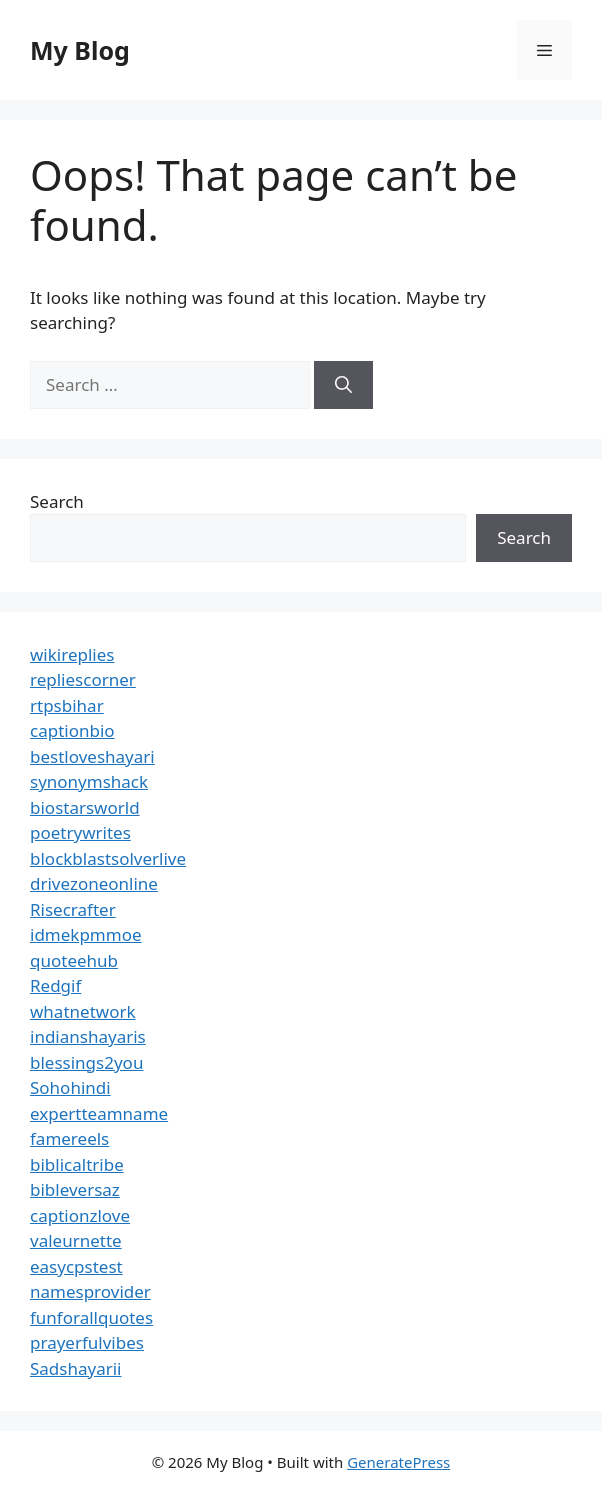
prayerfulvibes (87, 1342)
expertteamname (99, 1113)
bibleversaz (75, 1189)
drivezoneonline (94, 883)
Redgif (55, 985)
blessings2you (86, 1062)
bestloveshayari (92, 756)
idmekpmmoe (86, 934)
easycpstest (76, 1266)
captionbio (72, 730)
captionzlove (80, 1215)
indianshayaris (88, 1036)
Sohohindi (70, 1087)
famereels (69, 1138)
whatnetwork (83, 1011)
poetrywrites (80, 832)
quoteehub (74, 960)
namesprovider (90, 1291)
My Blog (80, 50)
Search (57, 501)
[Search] (343, 385)
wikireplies (72, 654)
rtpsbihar (67, 705)
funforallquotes (91, 1317)
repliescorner (83, 679)
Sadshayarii (76, 1368)
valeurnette (76, 1240)
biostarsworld (85, 807)
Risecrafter (73, 909)
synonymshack (89, 781)
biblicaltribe (77, 1164)
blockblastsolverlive (108, 858)
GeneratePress (398, 1462)
